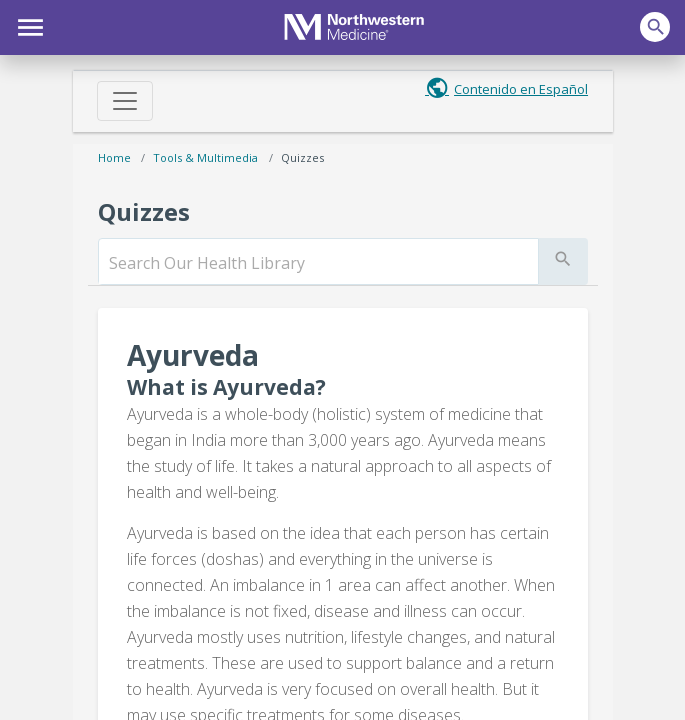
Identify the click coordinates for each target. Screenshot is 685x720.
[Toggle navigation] (125, 101)
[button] (27, 25)
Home (114, 157)
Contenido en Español (521, 89)
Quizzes (302, 157)
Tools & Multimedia (205, 157)
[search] (318, 263)
